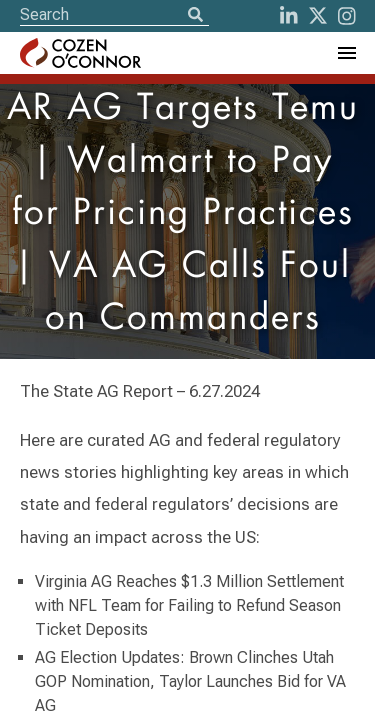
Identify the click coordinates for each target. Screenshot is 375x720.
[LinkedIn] (289, 16)
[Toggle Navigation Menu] (346, 53)
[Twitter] (318, 16)
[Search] (195, 16)
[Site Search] (114, 14)
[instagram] (347, 16)
